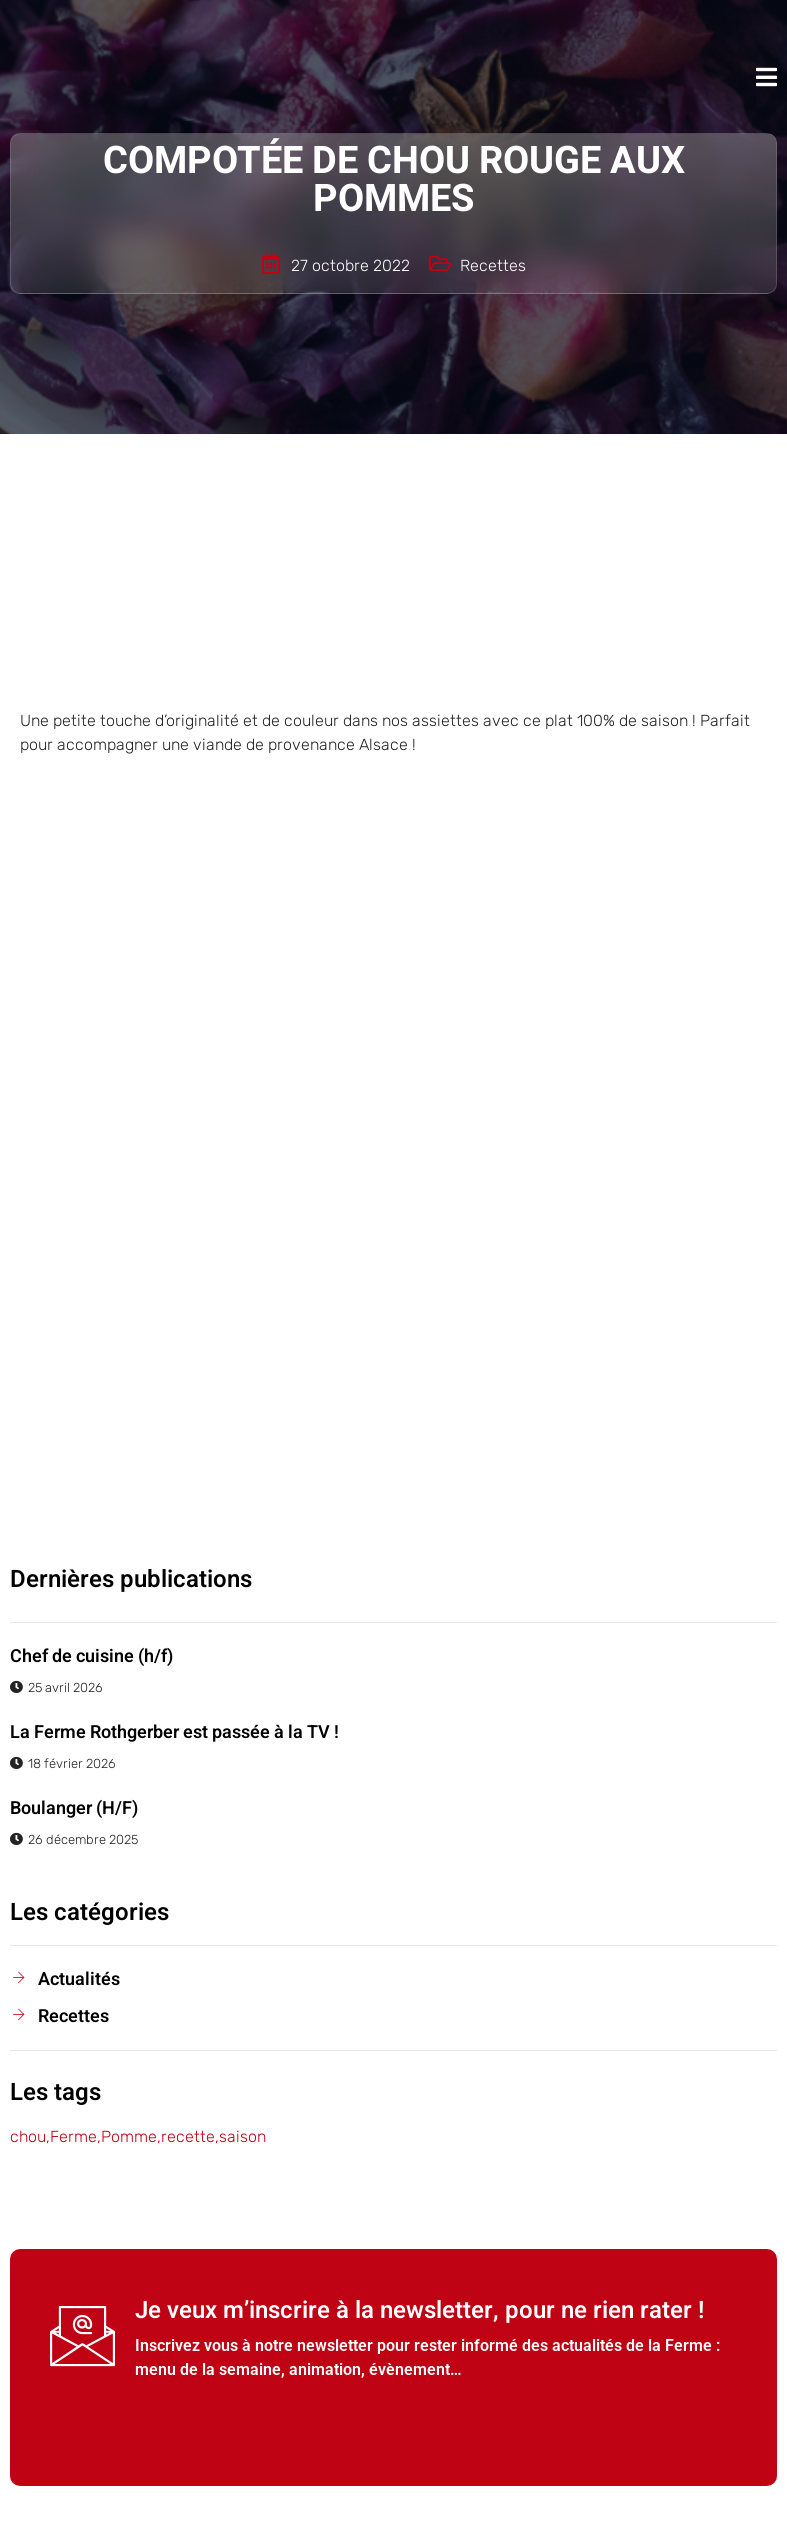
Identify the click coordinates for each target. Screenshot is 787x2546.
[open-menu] (766, 77)
